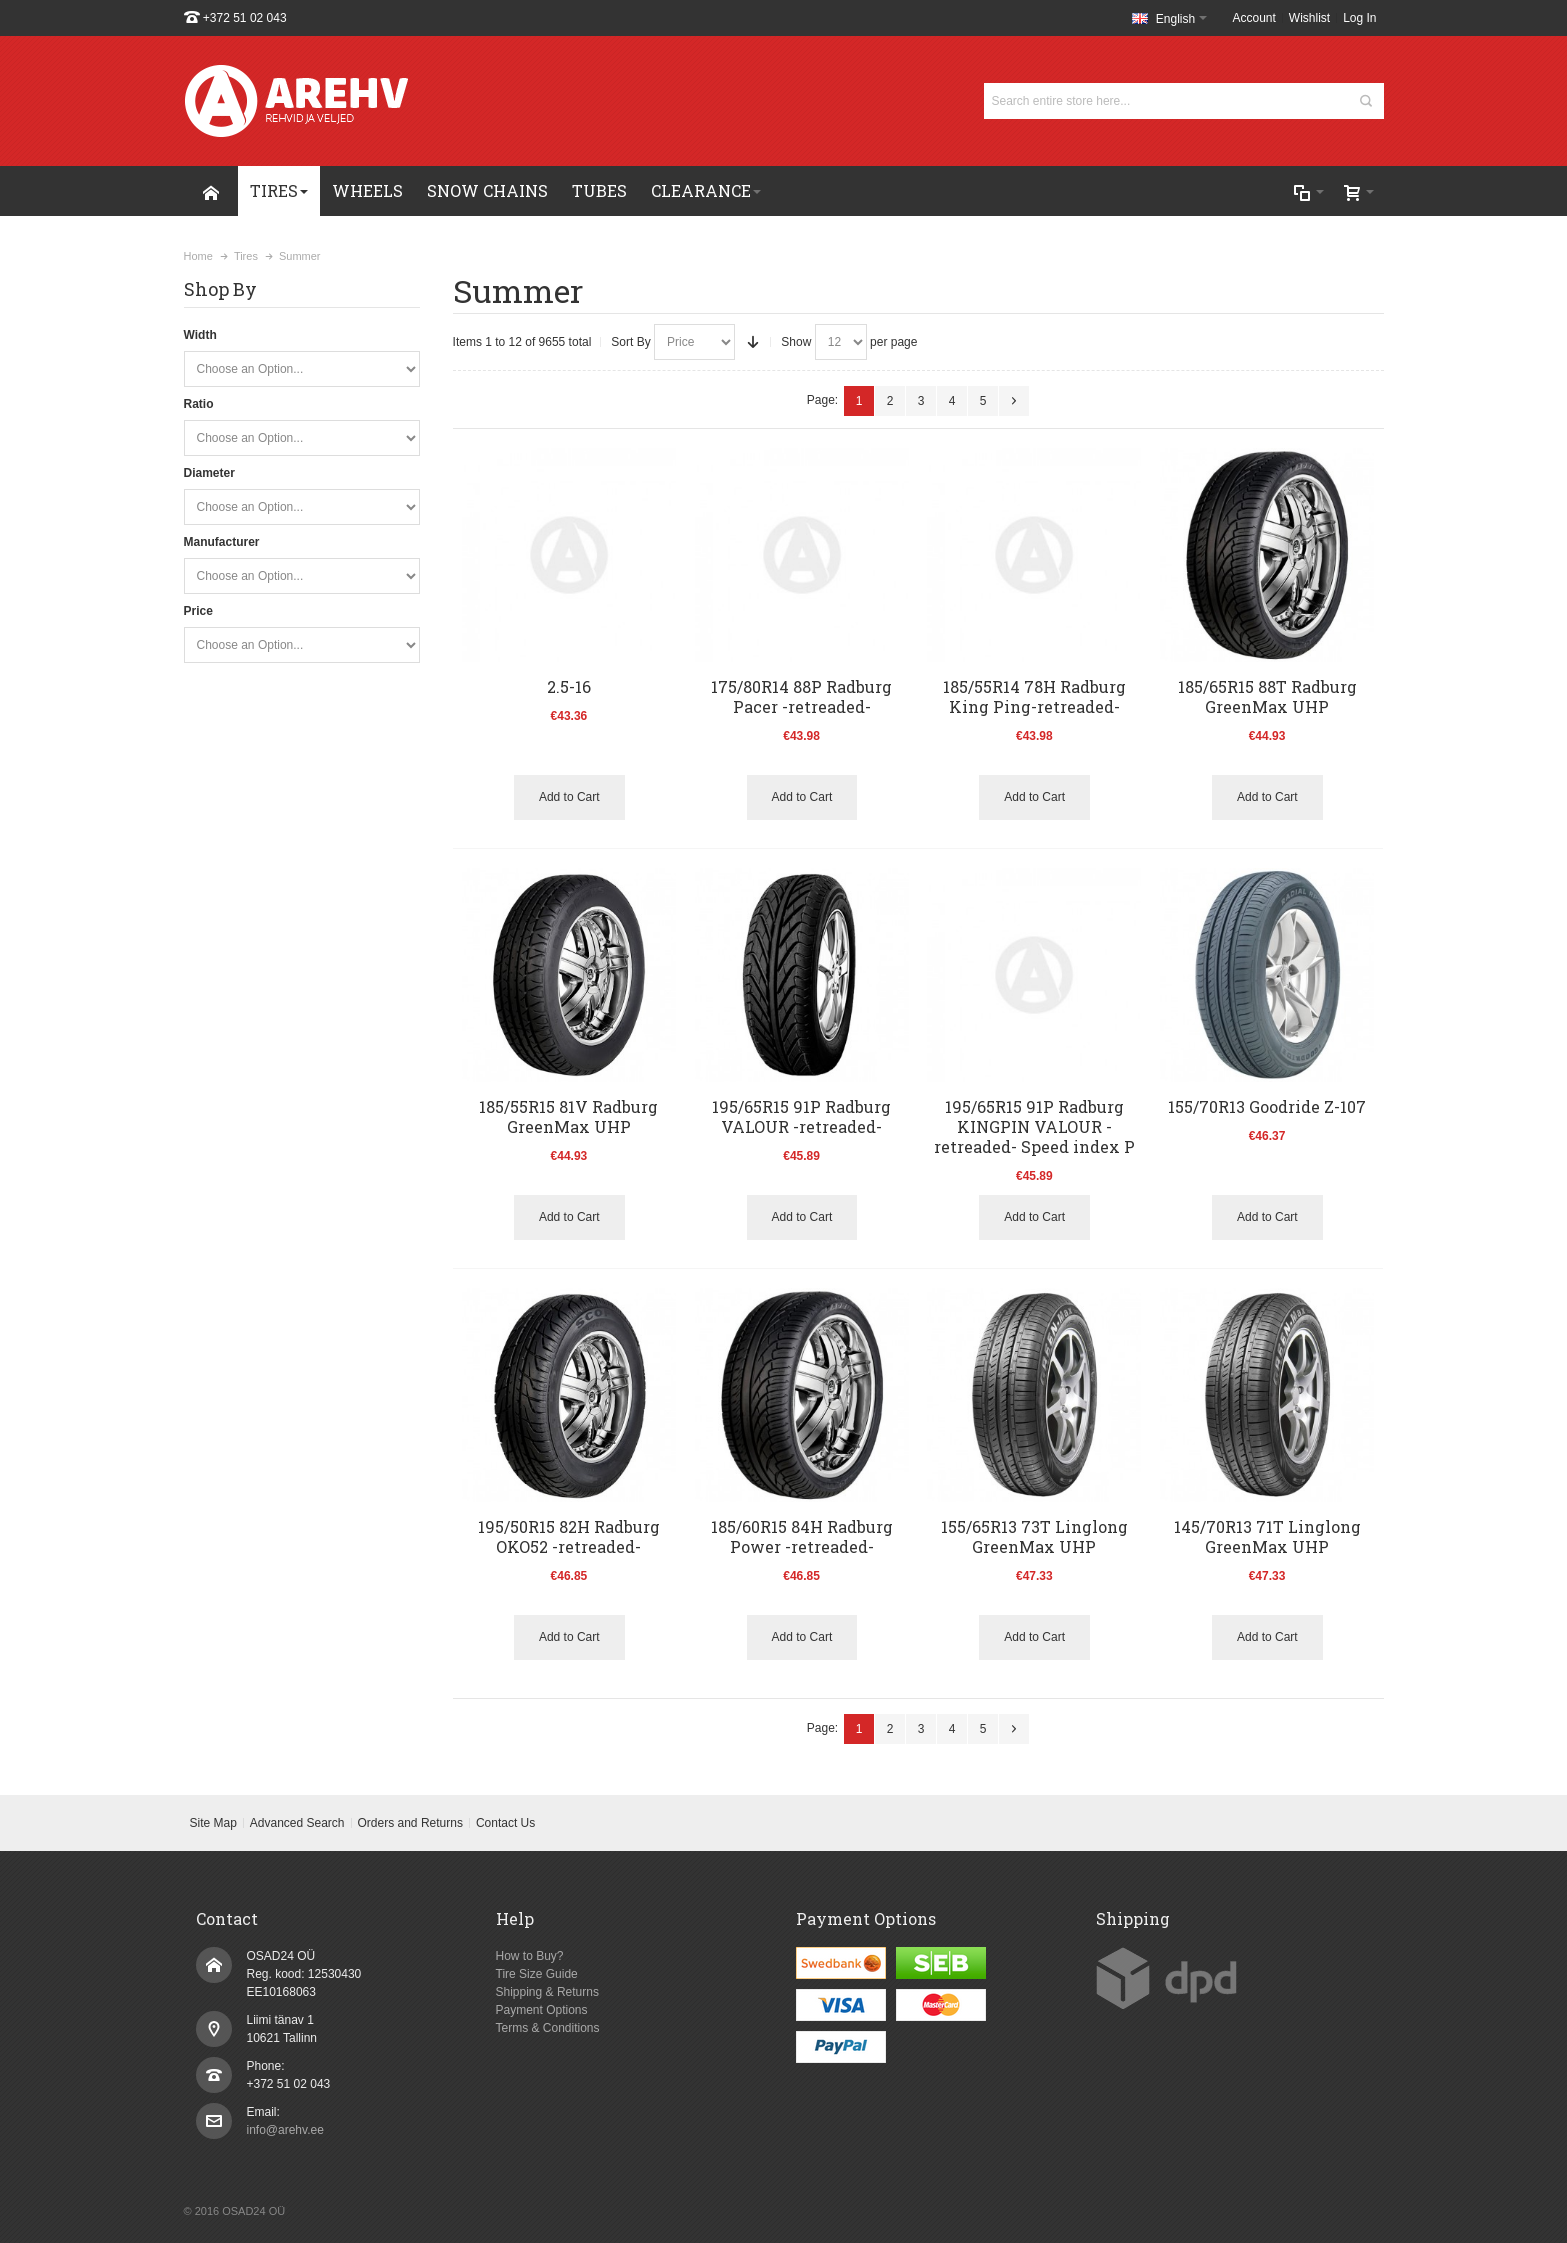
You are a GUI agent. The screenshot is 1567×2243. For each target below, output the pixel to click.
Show (796, 342)
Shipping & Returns (547, 1992)
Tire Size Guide (537, 1974)
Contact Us (505, 1823)
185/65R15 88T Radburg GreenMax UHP (1267, 696)
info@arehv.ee (285, 2130)
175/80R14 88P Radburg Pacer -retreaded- (801, 696)
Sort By (630, 342)
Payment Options (542, 2010)
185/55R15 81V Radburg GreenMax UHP (568, 1116)
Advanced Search (297, 1823)
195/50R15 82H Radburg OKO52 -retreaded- (569, 1536)
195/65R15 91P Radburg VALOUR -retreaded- (801, 1116)
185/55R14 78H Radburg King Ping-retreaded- (1034, 696)
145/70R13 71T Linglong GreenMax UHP (1267, 1536)
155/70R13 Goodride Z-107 (1267, 1106)
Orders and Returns (410, 1823)
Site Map (212, 1823)
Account (1254, 18)
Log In (1359, 18)
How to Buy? (530, 1956)
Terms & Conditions (548, 2028)
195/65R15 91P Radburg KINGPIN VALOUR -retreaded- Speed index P (1034, 1126)
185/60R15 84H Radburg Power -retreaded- (802, 1536)
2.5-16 (569, 686)
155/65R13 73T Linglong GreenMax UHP (1034, 1536)
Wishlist (1309, 18)
